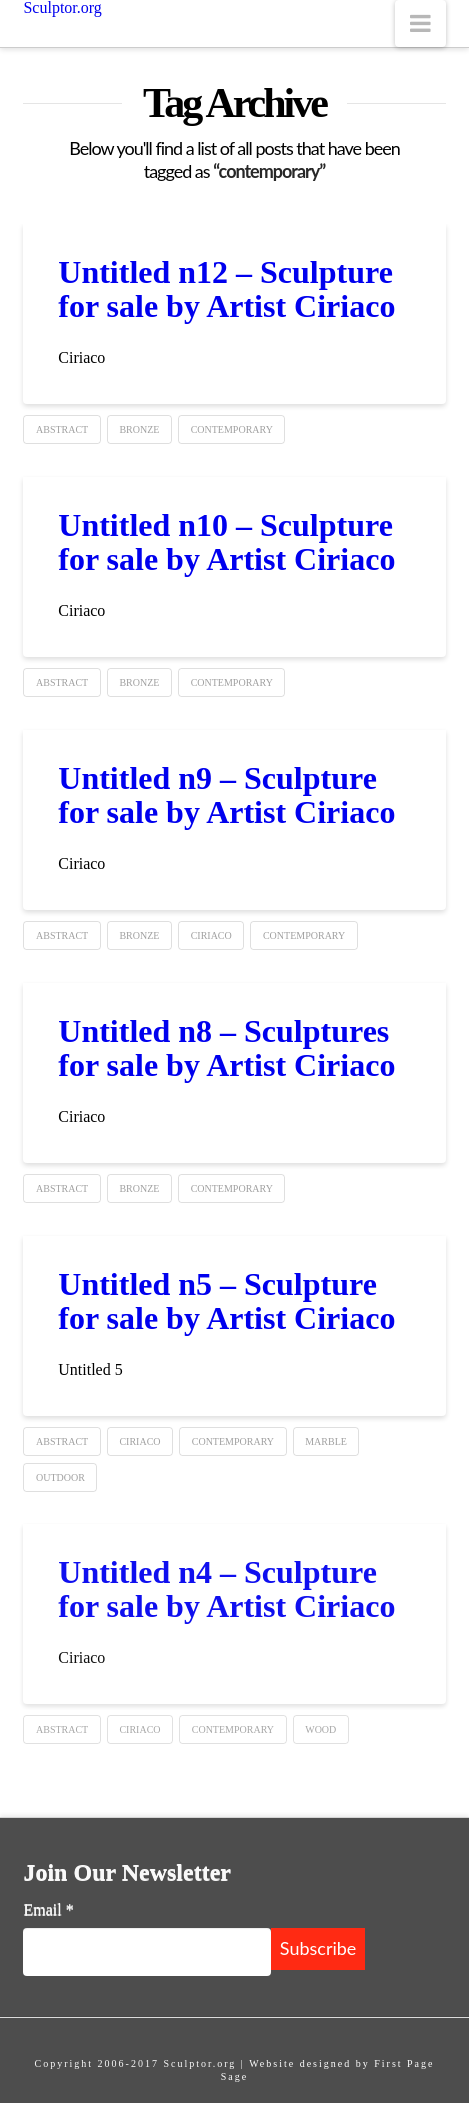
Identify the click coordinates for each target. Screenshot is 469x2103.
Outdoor (60, 1477)
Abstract (62, 429)
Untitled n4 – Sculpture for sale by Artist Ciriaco (226, 1589)
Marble (326, 1441)
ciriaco (211, 935)
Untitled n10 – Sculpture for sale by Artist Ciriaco (226, 542)
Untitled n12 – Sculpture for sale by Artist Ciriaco (226, 289)
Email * (48, 1909)
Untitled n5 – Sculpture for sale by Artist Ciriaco (226, 1301)
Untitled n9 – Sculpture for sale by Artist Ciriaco (226, 795)
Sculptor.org (62, 8)
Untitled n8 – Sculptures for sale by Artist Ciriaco (226, 1048)
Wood (320, 1729)
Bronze (139, 429)
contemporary (232, 429)
